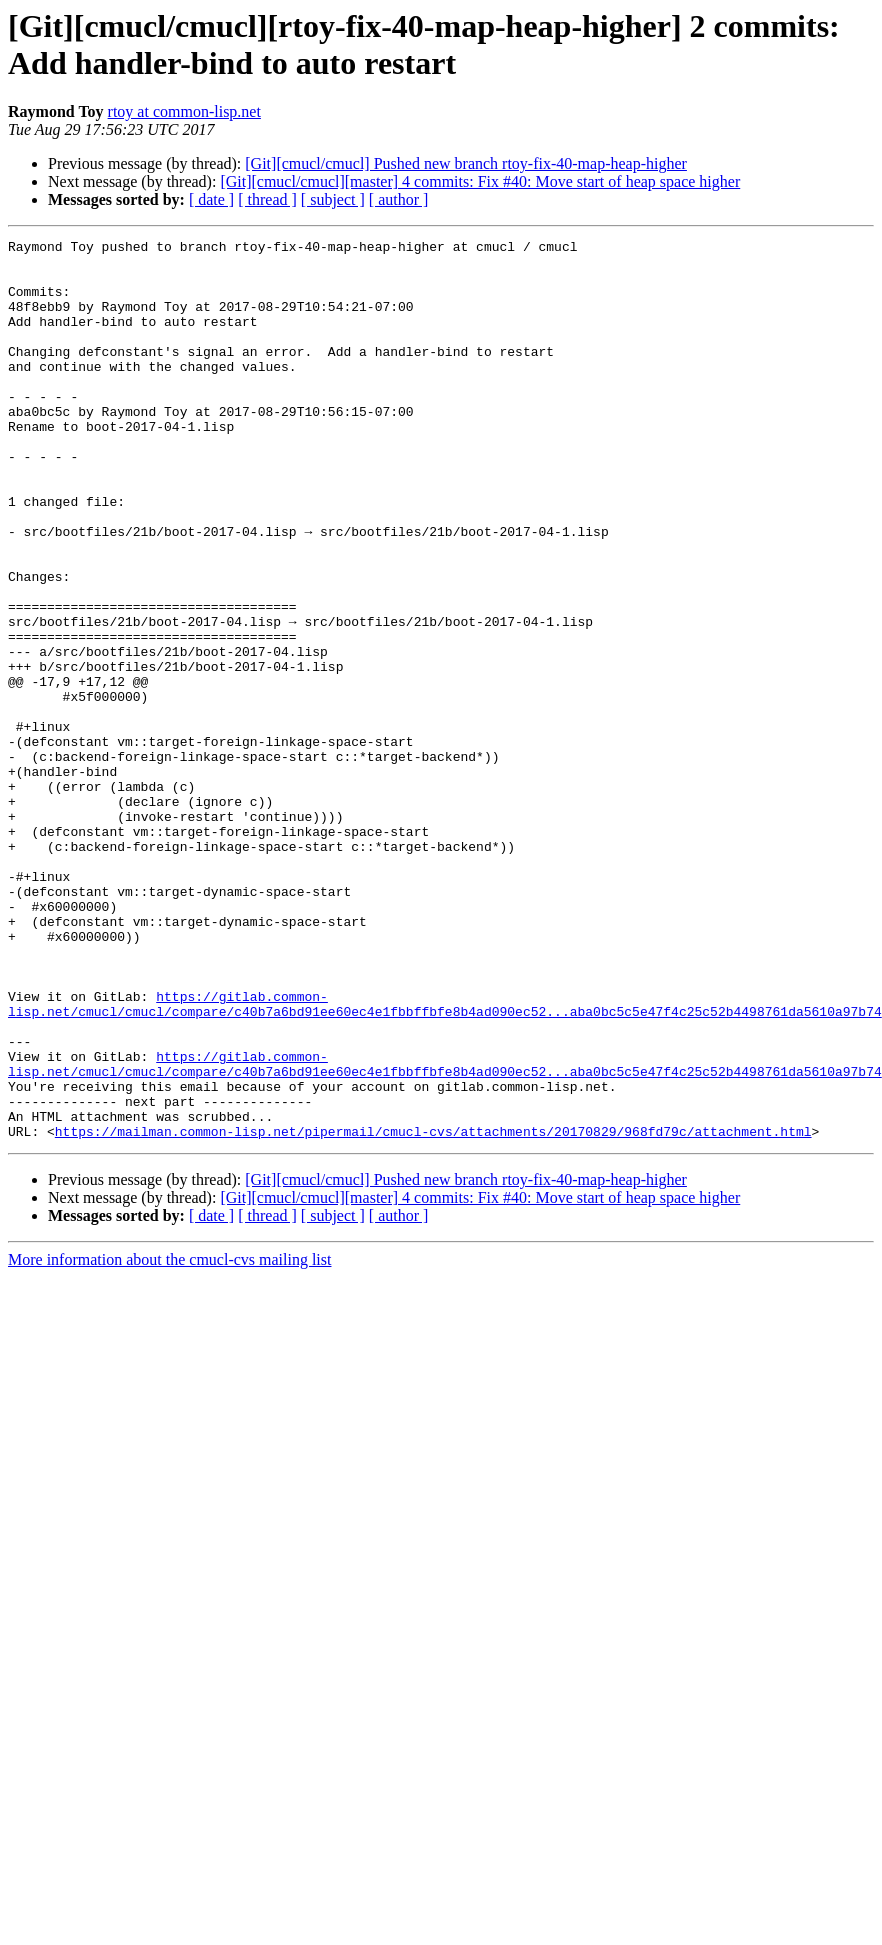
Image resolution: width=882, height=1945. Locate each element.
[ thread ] (267, 199)
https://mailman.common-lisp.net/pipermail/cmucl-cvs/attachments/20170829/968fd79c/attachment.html (433, 1311)
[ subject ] (333, 199)
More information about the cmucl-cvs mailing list (169, 1439)
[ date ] (211, 199)
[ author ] (399, 199)
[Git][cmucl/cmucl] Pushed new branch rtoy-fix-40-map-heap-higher (466, 163)
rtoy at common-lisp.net (184, 111)
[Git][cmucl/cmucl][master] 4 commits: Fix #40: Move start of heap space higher (480, 181)
